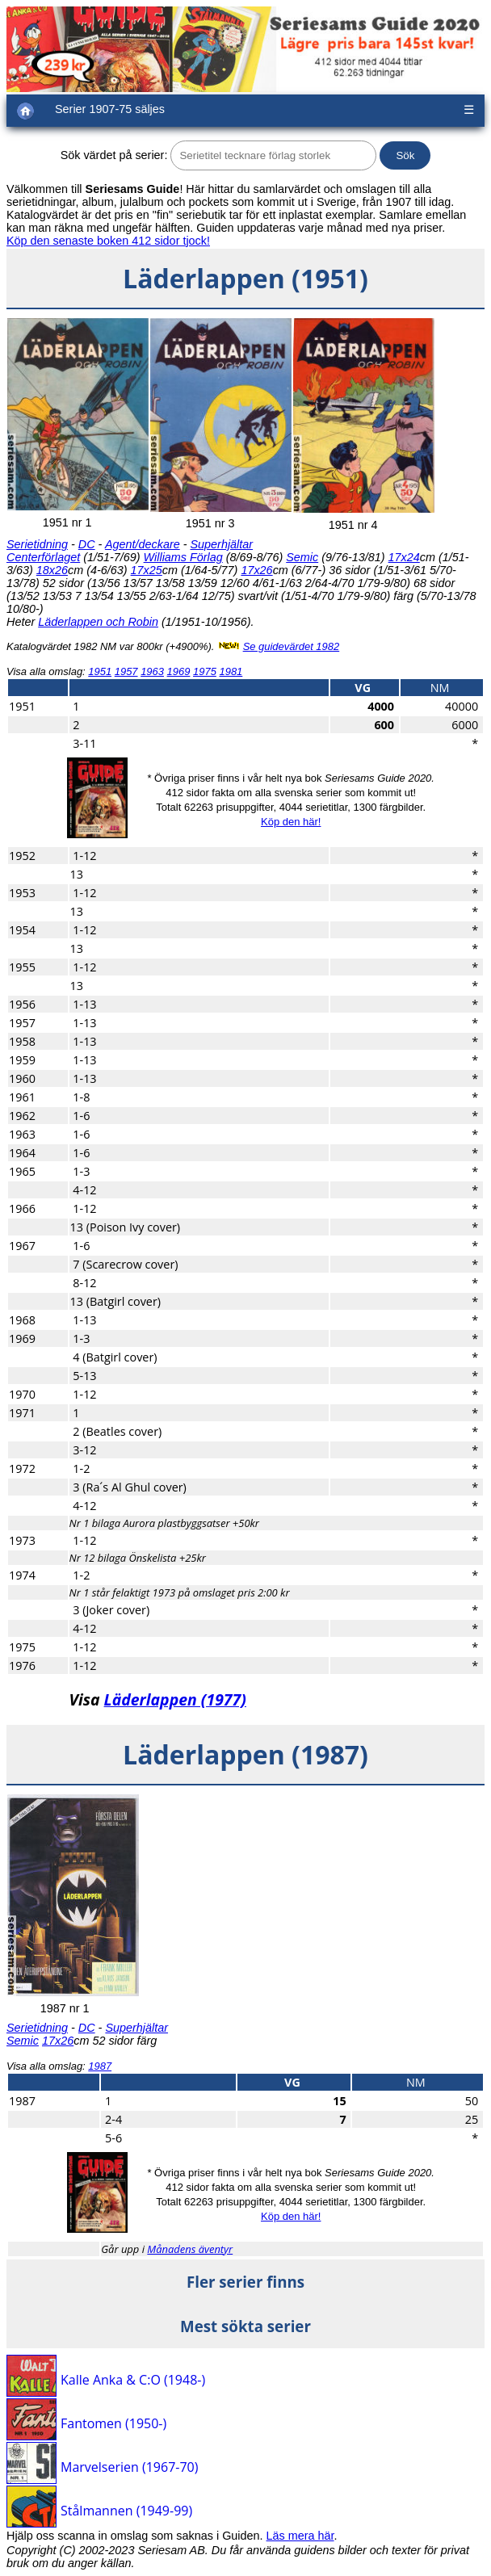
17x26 (256, 570)
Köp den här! (291, 822)
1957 (126, 671)
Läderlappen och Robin (98, 621)
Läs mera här (300, 2535)
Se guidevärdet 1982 (291, 646)
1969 (179, 671)
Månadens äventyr (190, 2249)
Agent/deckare (142, 544)
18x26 (52, 570)
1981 (230, 671)
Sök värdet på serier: (114, 155)
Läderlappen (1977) (175, 1699)
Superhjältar (221, 544)
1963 (152, 671)
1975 (204, 671)
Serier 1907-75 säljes (110, 109)
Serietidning (37, 544)
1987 (99, 2066)
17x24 (404, 557)
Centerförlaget (43, 557)
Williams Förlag (183, 557)
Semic (302, 557)
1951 (99, 671)
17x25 (146, 570)
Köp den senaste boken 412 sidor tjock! (108, 240)
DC (86, 544)
